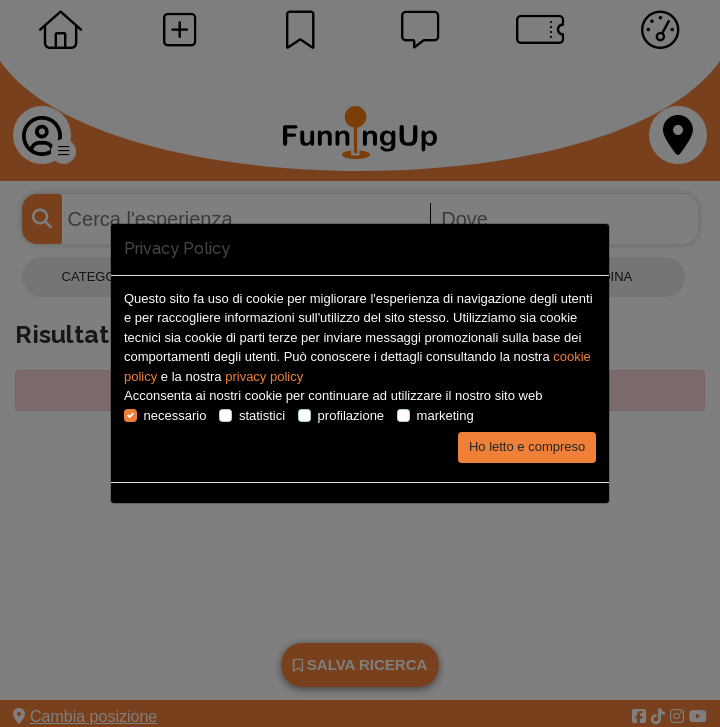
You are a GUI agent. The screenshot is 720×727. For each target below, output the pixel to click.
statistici (262, 415)
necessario (175, 415)
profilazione (351, 415)
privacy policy (264, 376)
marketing (445, 415)
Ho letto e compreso (527, 446)
